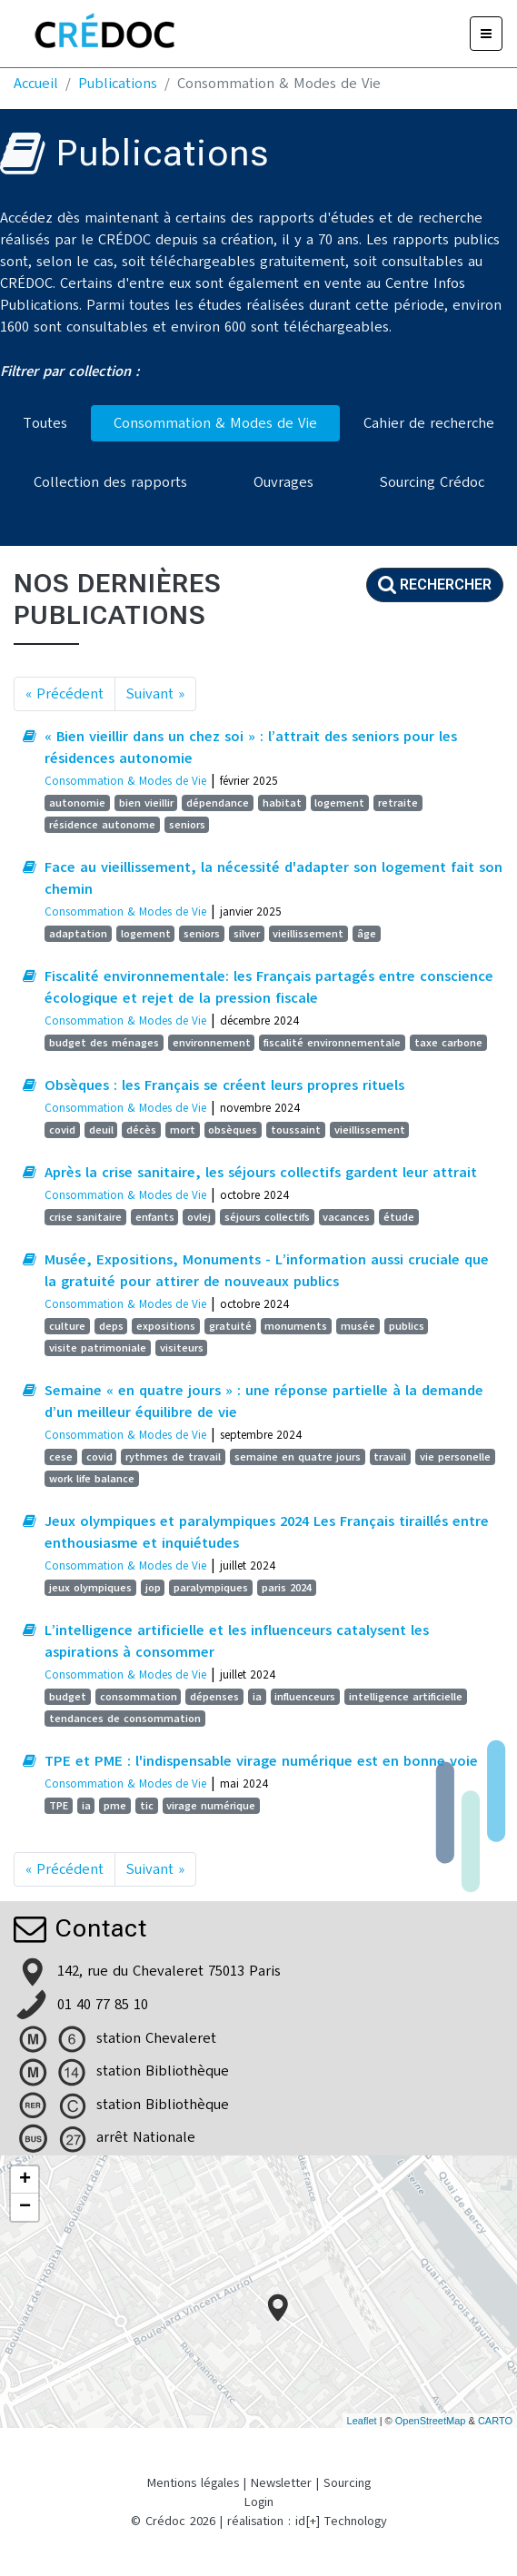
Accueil (36, 84)
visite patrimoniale (97, 1348)
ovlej (199, 1217)
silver (247, 933)
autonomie (77, 803)
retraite (398, 803)
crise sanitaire (85, 1217)
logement (339, 803)
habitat (282, 803)
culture (67, 1326)
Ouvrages (283, 482)
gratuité (230, 1326)
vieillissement (308, 933)
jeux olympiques (90, 1587)
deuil (101, 1130)
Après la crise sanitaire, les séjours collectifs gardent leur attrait (261, 1173)
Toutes (45, 423)
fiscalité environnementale (332, 1042)
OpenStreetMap (430, 2420)
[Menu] (486, 33)
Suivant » (155, 694)
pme (115, 1805)
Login (258, 2502)
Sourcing (347, 2483)
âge (366, 933)
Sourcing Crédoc (432, 482)
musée (358, 1326)
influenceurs (304, 1696)
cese (61, 1457)
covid (62, 1130)
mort (182, 1130)
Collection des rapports (110, 482)
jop (153, 1587)
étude (398, 1217)
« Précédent (64, 694)
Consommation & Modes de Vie (215, 423)
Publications (117, 84)
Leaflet (362, 2420)
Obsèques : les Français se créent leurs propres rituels (224, 1085)
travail (389, 1457)
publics (406, 1326)
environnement (212, 1042)
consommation (138, 1696)
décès (141, 1130)
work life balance (91, 1478)
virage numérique (210, 1805)
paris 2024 (287, 1587)
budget (67, 1696)
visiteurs (182, 1348)
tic (147, 1805)
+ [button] (25, 2180)
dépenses (214, 1696)
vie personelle (455, 1457)
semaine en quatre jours (297, 1457)
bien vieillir (146, 803)
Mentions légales (193, 2483)
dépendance (217, 803)
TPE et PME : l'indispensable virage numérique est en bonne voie (261, 1761)
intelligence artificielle (405, 1696)
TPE (58, 1805)
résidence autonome (102, 824)
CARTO (495, 2420)
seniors (187, 824)
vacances (346, 1217)
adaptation (78, 933)
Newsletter (281, 2483)
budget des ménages (104, 1042)
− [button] (25, 2207)
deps (111, 1326)
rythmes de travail (173, 1457)
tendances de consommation (125, 1718)
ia (257, 1696)
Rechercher (435, 584)
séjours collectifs (267, 1217)
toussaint (296, 1130)
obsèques (232, 1130)
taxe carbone (448, 1042)
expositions (165, 1326)
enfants (154, 1217)
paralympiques (211, 1587)
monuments (295, 1326)
